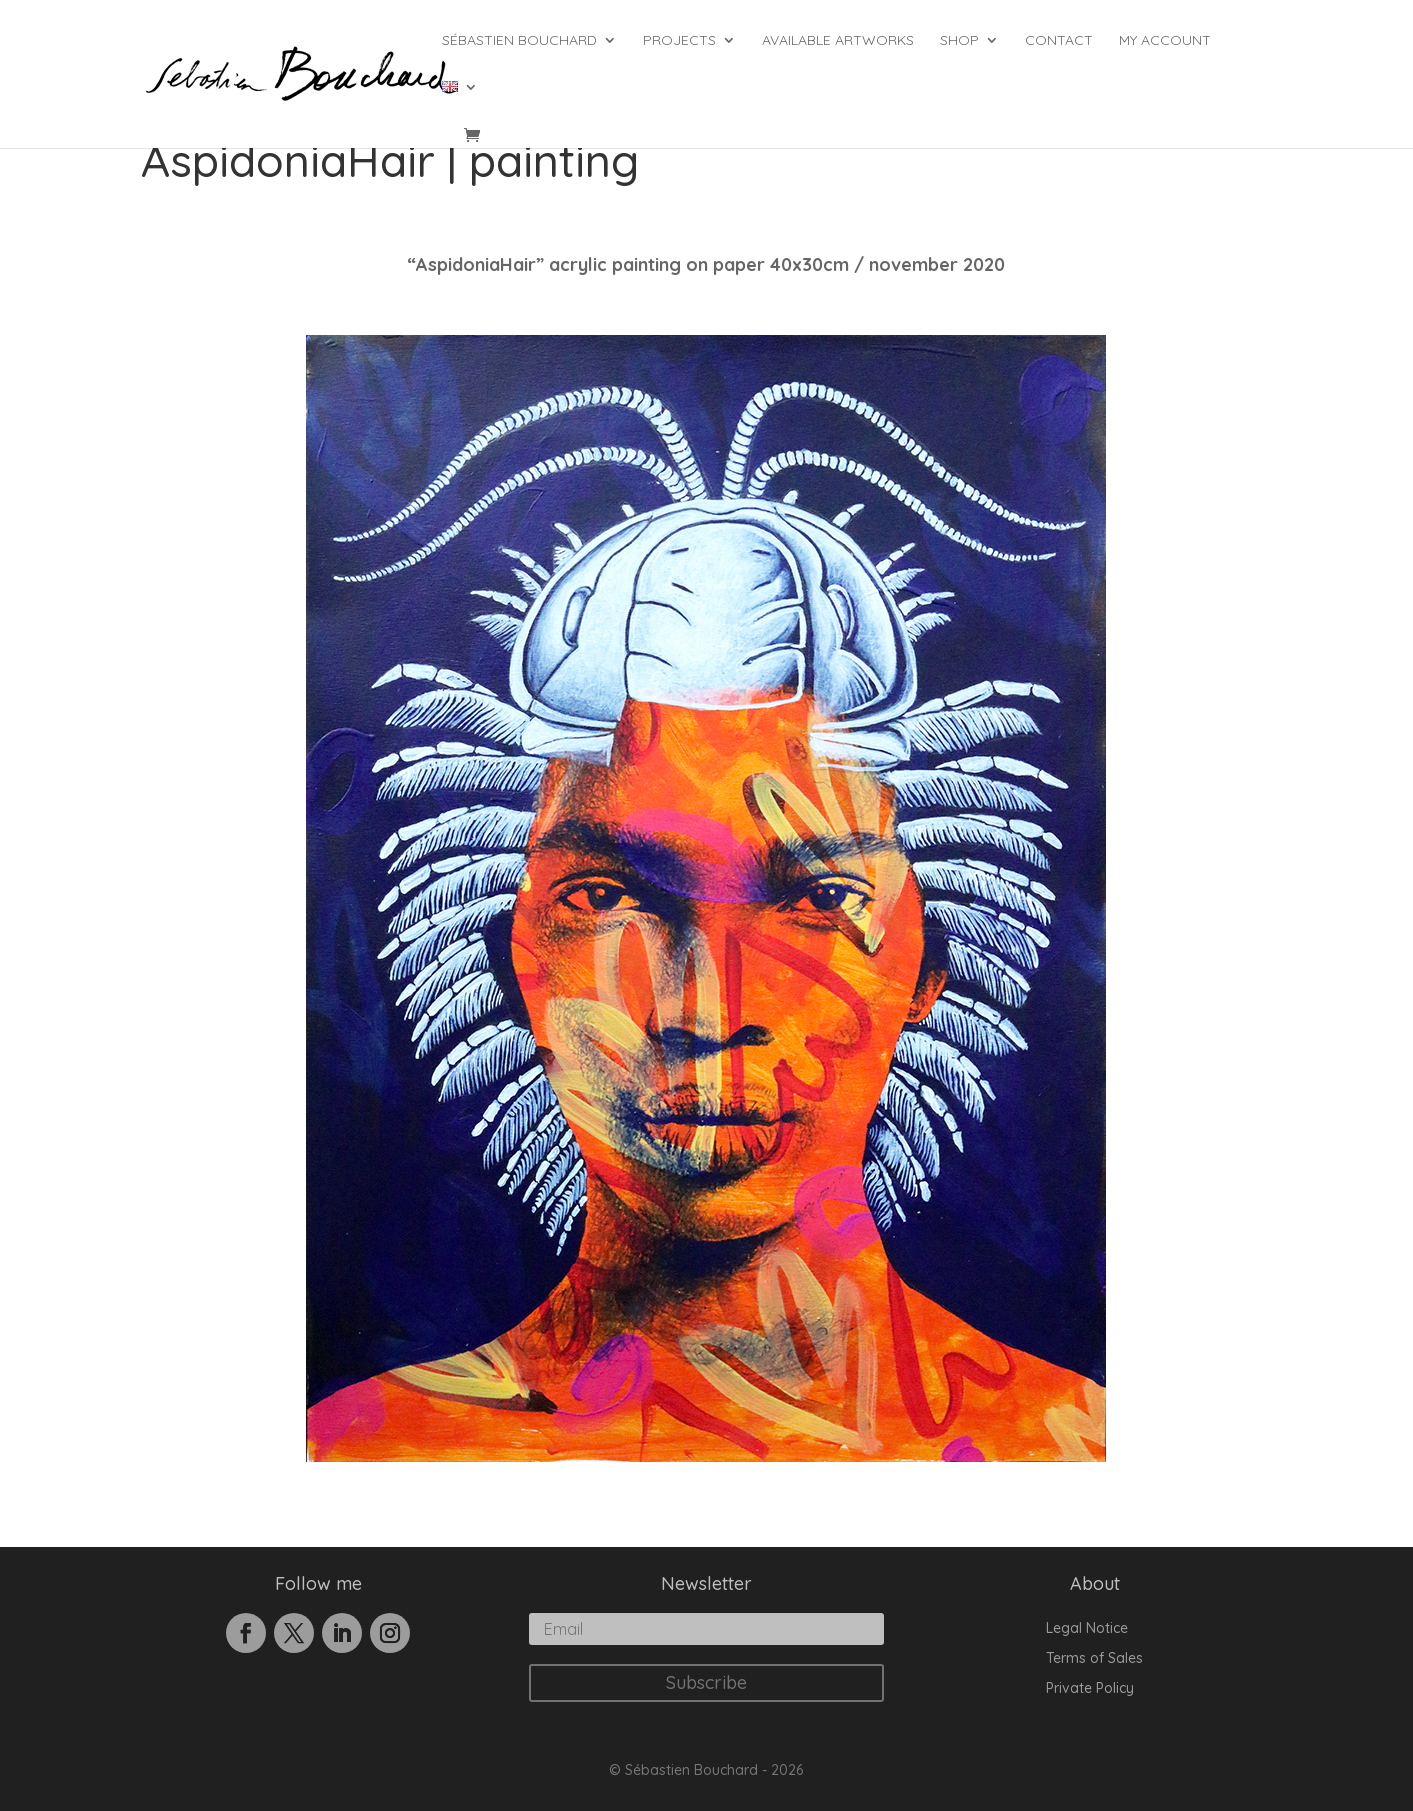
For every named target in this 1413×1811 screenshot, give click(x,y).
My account (1165, 41)
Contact (1059, 41)
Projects (679, 41)
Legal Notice (1087, 1629)
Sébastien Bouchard (519, 41)
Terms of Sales (1094, 1659)
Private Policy (1090, 1689)
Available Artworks (838, 41)
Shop (959, 41)
